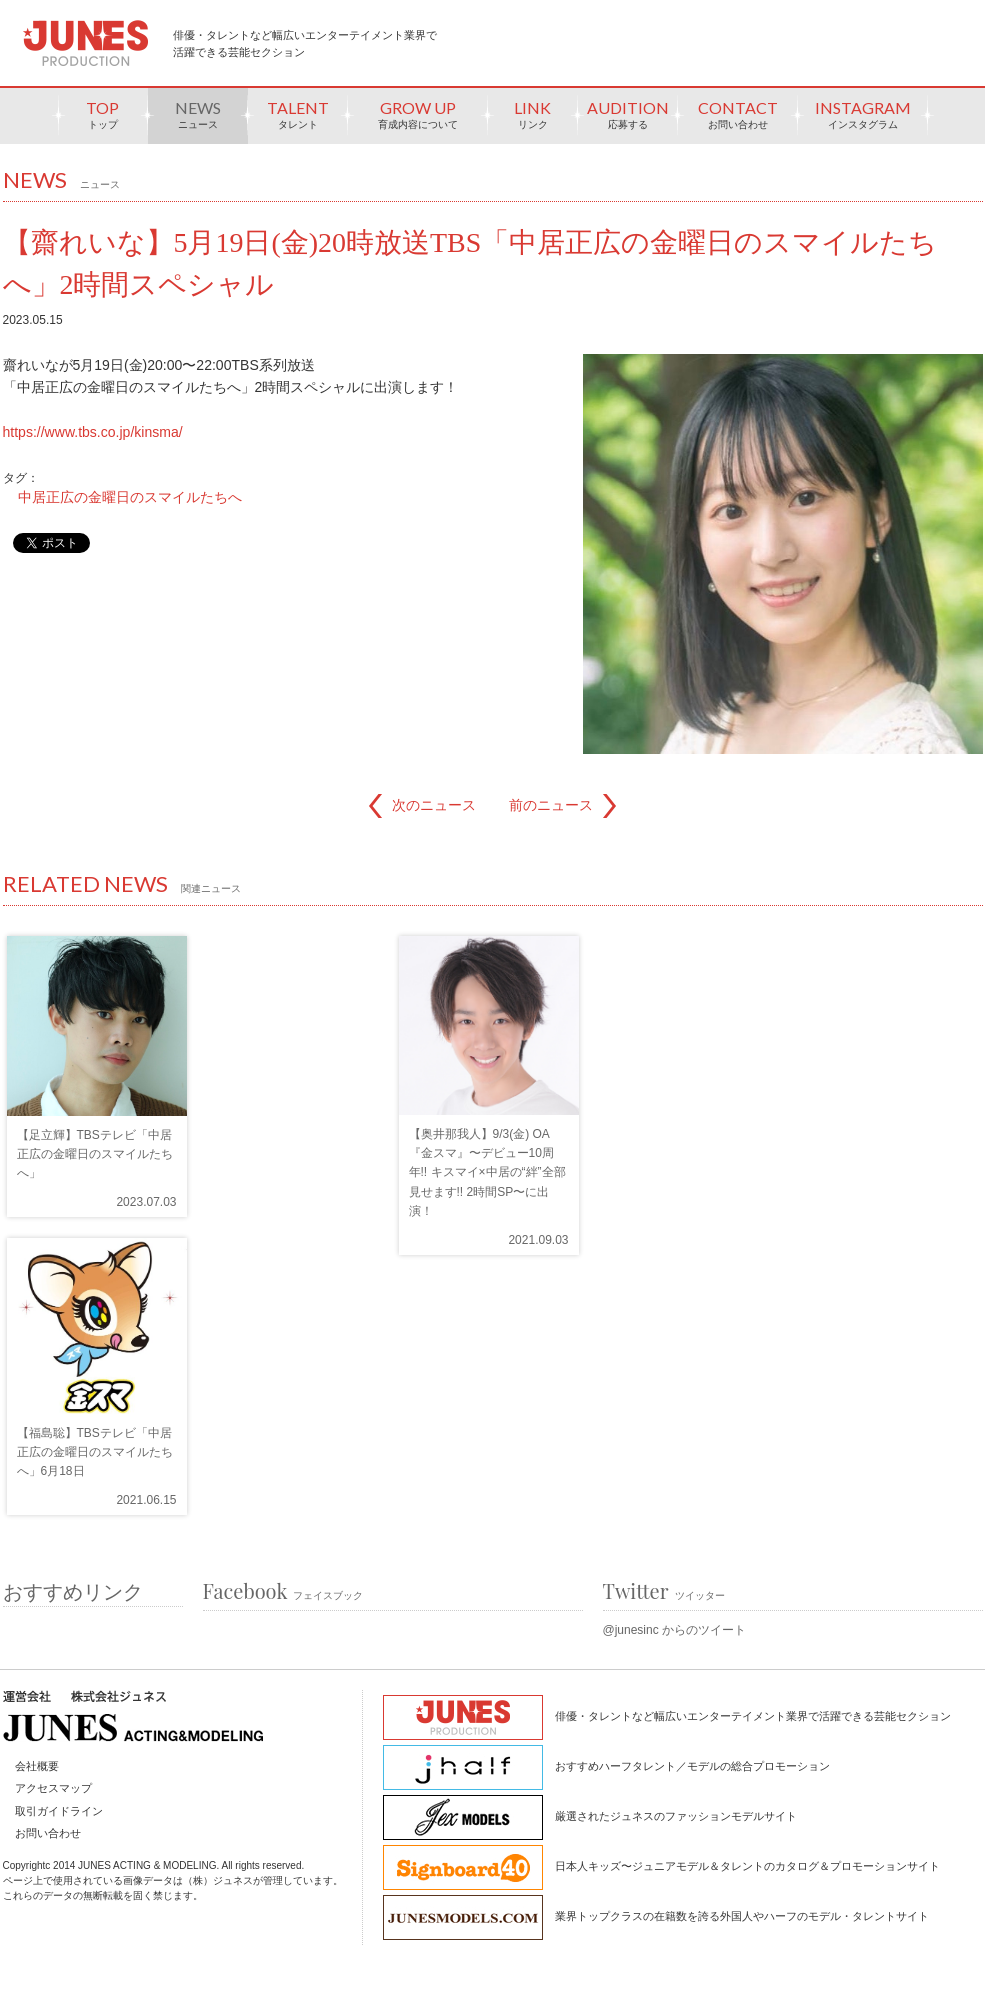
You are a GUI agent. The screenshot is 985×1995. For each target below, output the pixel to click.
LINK (533, 121)
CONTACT (738, 121)
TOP (103, 121)
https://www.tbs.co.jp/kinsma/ (93, 432)
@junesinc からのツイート (675, 1630)
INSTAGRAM (863, 121)
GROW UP (418, 121)
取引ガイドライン (59, 1811)
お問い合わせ (48, 1833)
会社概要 (37, 1766)
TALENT (298, 121)
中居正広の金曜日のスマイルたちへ (130, 497)
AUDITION (628, 121)
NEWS (198, 121)
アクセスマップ (53, 1788)
